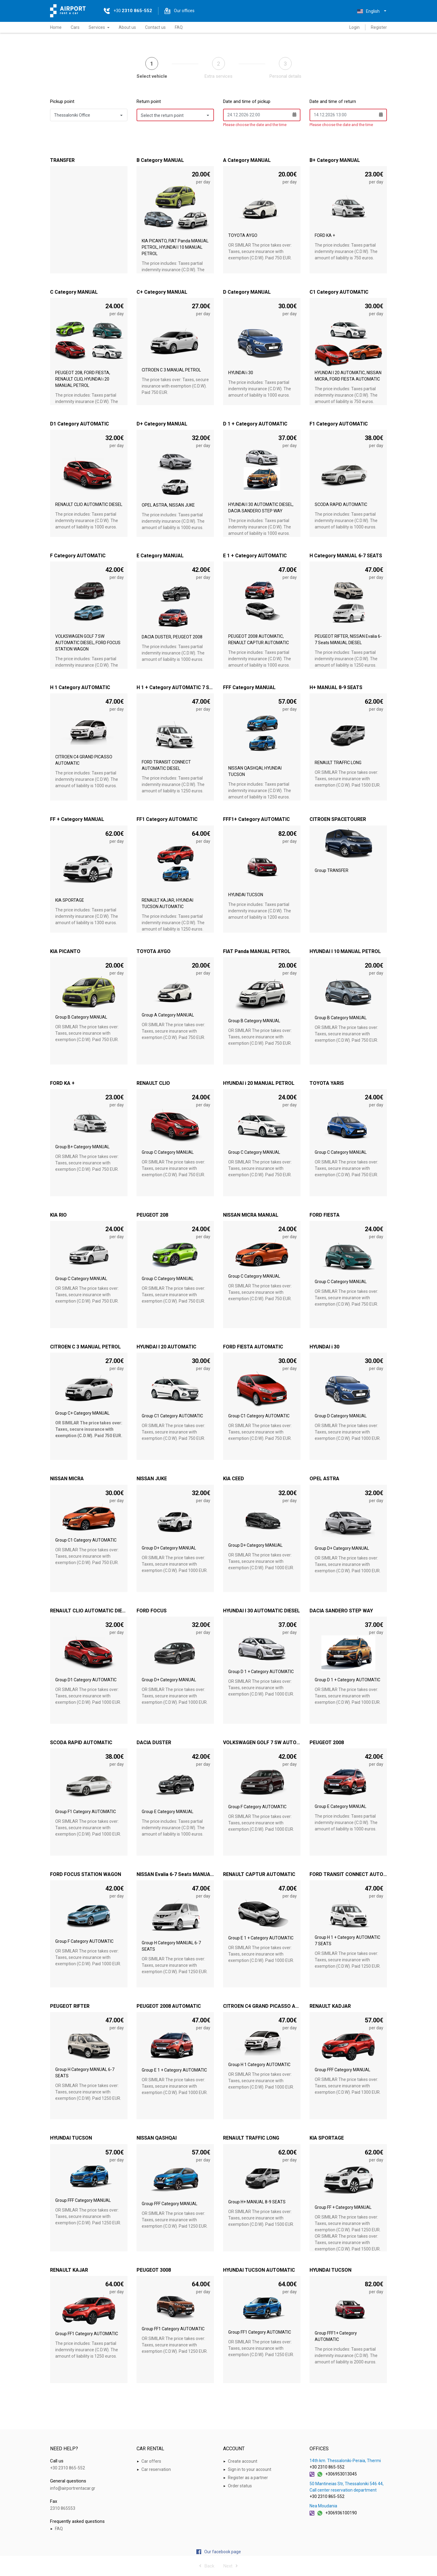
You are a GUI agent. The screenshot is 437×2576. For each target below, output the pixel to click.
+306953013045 (341, 2474)
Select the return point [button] (162, 115)
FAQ (179, 27)
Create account (242, 2461)
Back (206, 2566)
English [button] (368, 11)
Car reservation (156, 2469)
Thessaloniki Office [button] (72, 115)
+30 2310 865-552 (67, 2467)
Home (56, 27)
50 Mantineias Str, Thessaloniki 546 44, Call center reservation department (347, 2486)
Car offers (151, 2461)
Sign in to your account (249, 2469)
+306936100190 (341, 2512)
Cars (75, 27)
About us (127, 27)
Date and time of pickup (246, 101)
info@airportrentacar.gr (72, 2488)
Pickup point (62, 101)
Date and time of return (333, 101)
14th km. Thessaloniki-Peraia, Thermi (345, 2460)
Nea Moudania (323, 2505)
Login (354, 27)
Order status (240, 2485)
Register (379, 27)
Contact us (155, 27)
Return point (149, 101)
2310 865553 (62, 2508)
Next (230, 2566)
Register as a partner (248, 2477)
